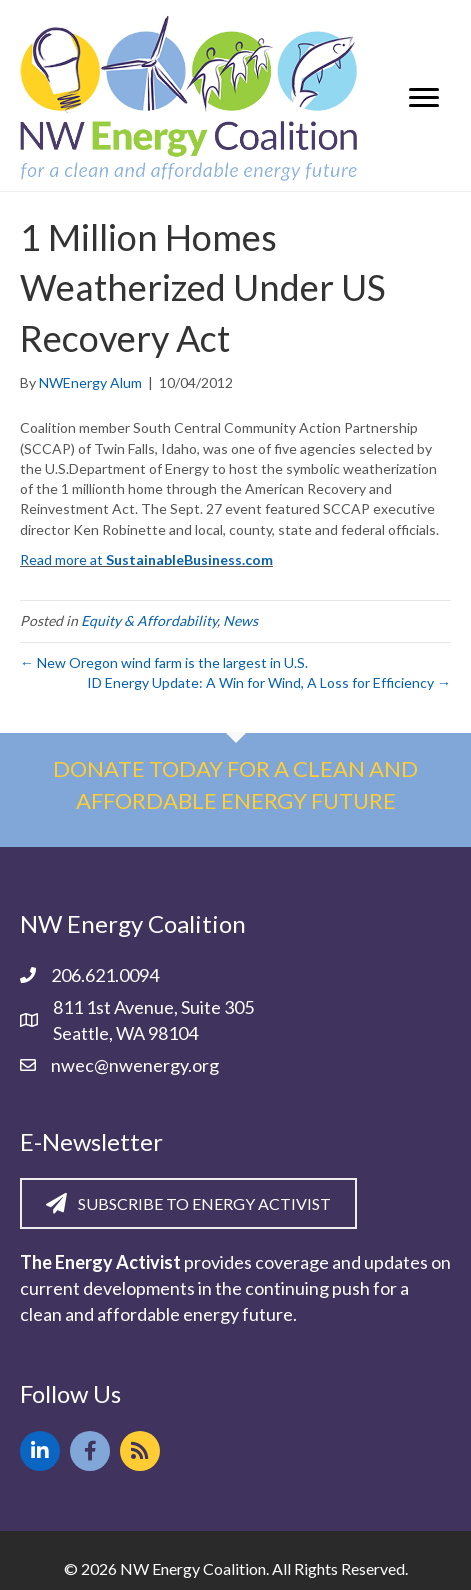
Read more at (146, 559)
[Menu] (424, 98)
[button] (40, 1451)
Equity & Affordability (149, 620)
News (240, 620)
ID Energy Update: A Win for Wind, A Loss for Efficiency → (269, 682)
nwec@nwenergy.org (135, 1065)
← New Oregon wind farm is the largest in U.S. (164, 662)
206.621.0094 (105, 975)
